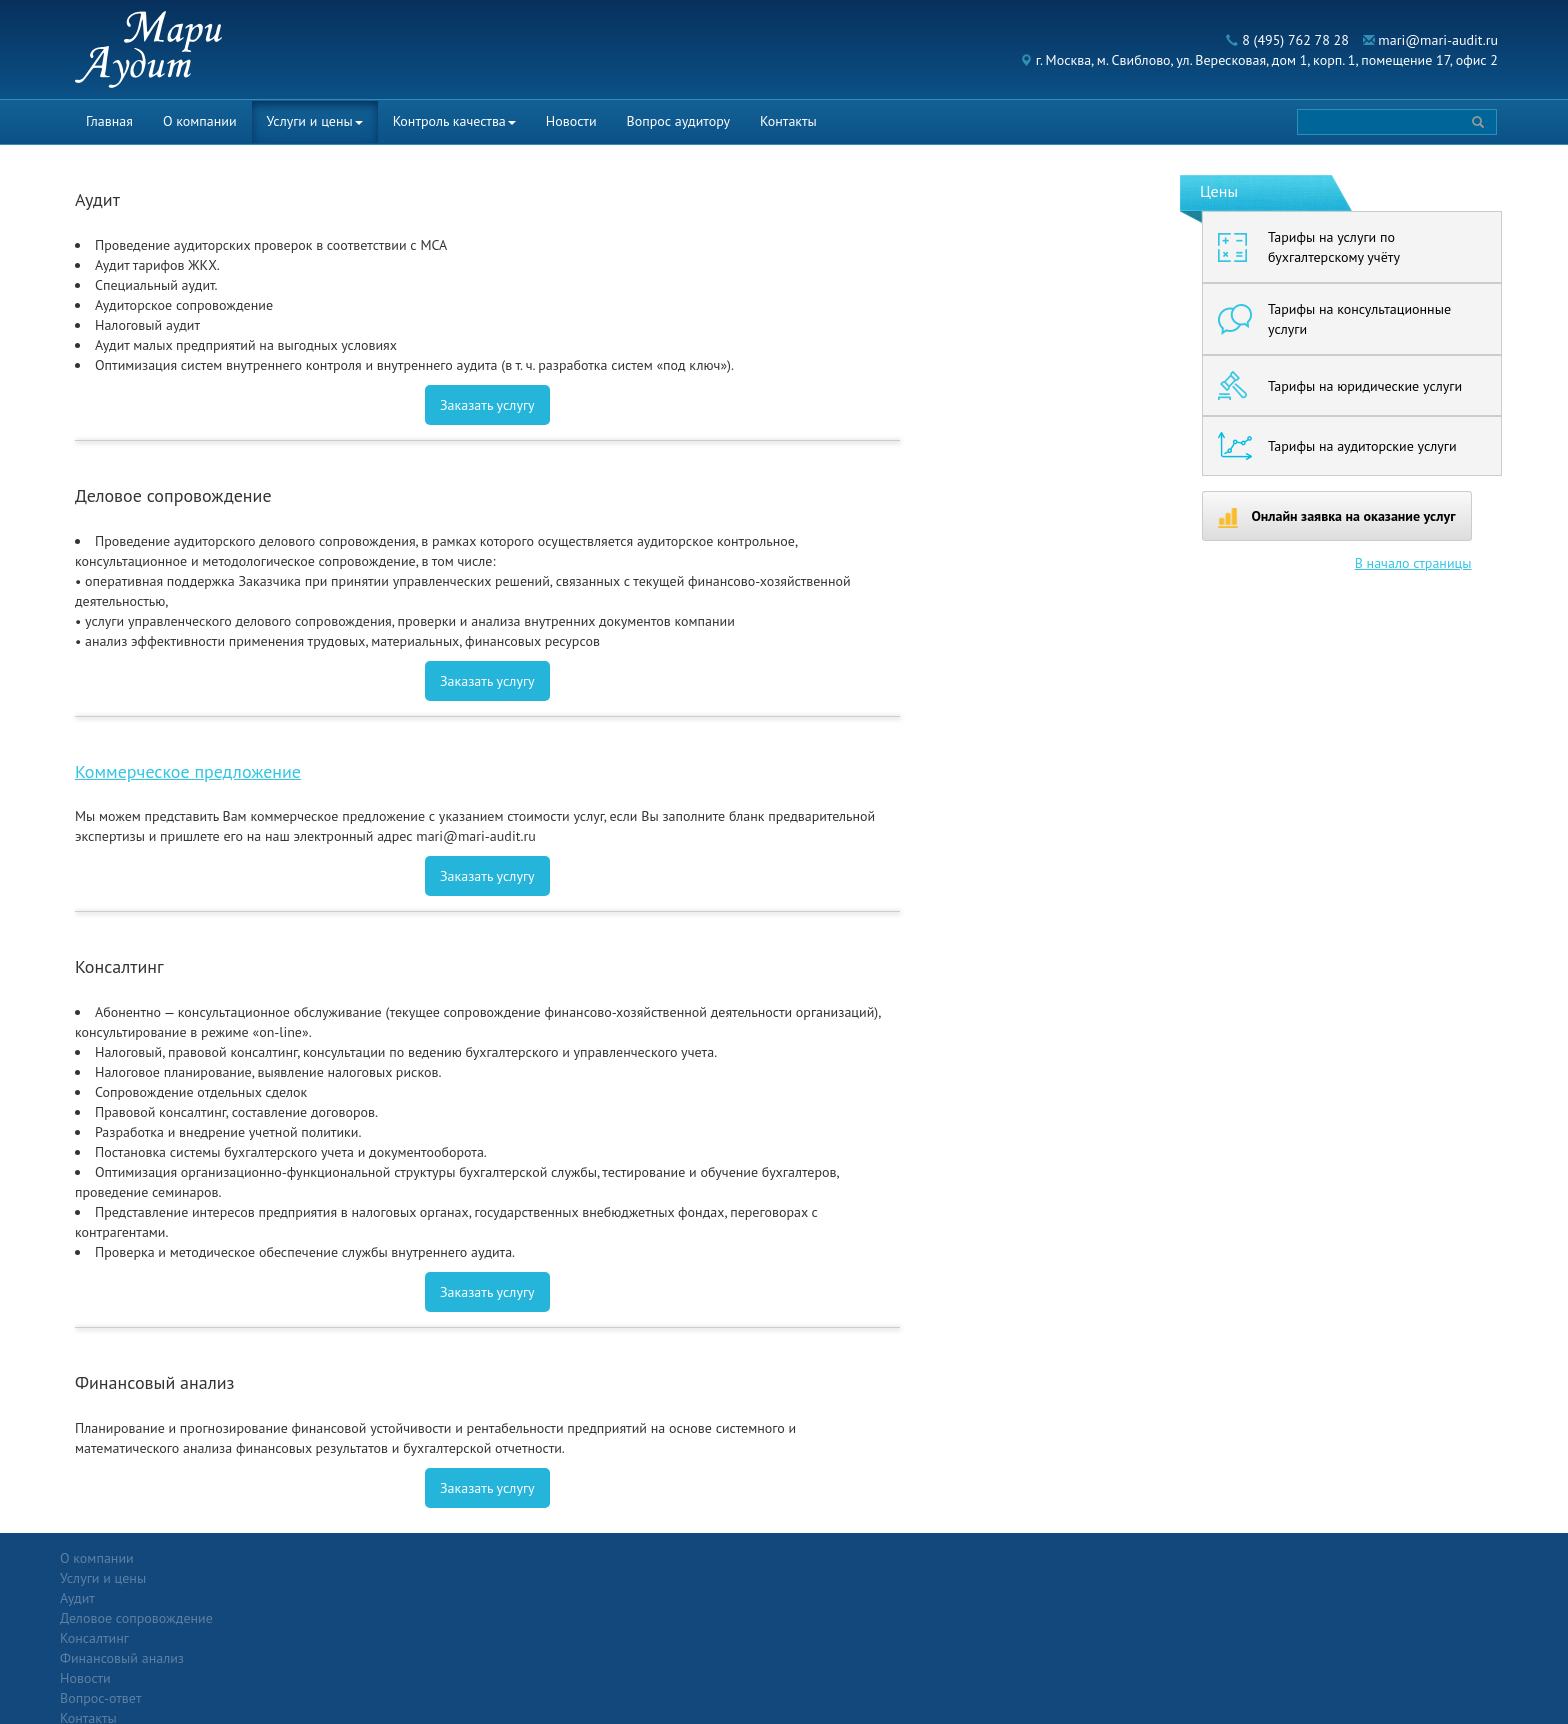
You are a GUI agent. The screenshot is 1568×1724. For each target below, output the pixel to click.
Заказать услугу (487, 405)
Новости (571, 121)
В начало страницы (1413, 563)
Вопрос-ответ (832, 1558)
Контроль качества (454, 121)
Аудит (312, 1578)
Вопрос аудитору (679, 121)
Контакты (788, 121)
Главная (109, 121)
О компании (200, 121)
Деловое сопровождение (371, 1598)
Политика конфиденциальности (1343, 1558)
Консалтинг (329, 1618)
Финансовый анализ (357, 1638)
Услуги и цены (315, 121)
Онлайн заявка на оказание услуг (1337, 517)
